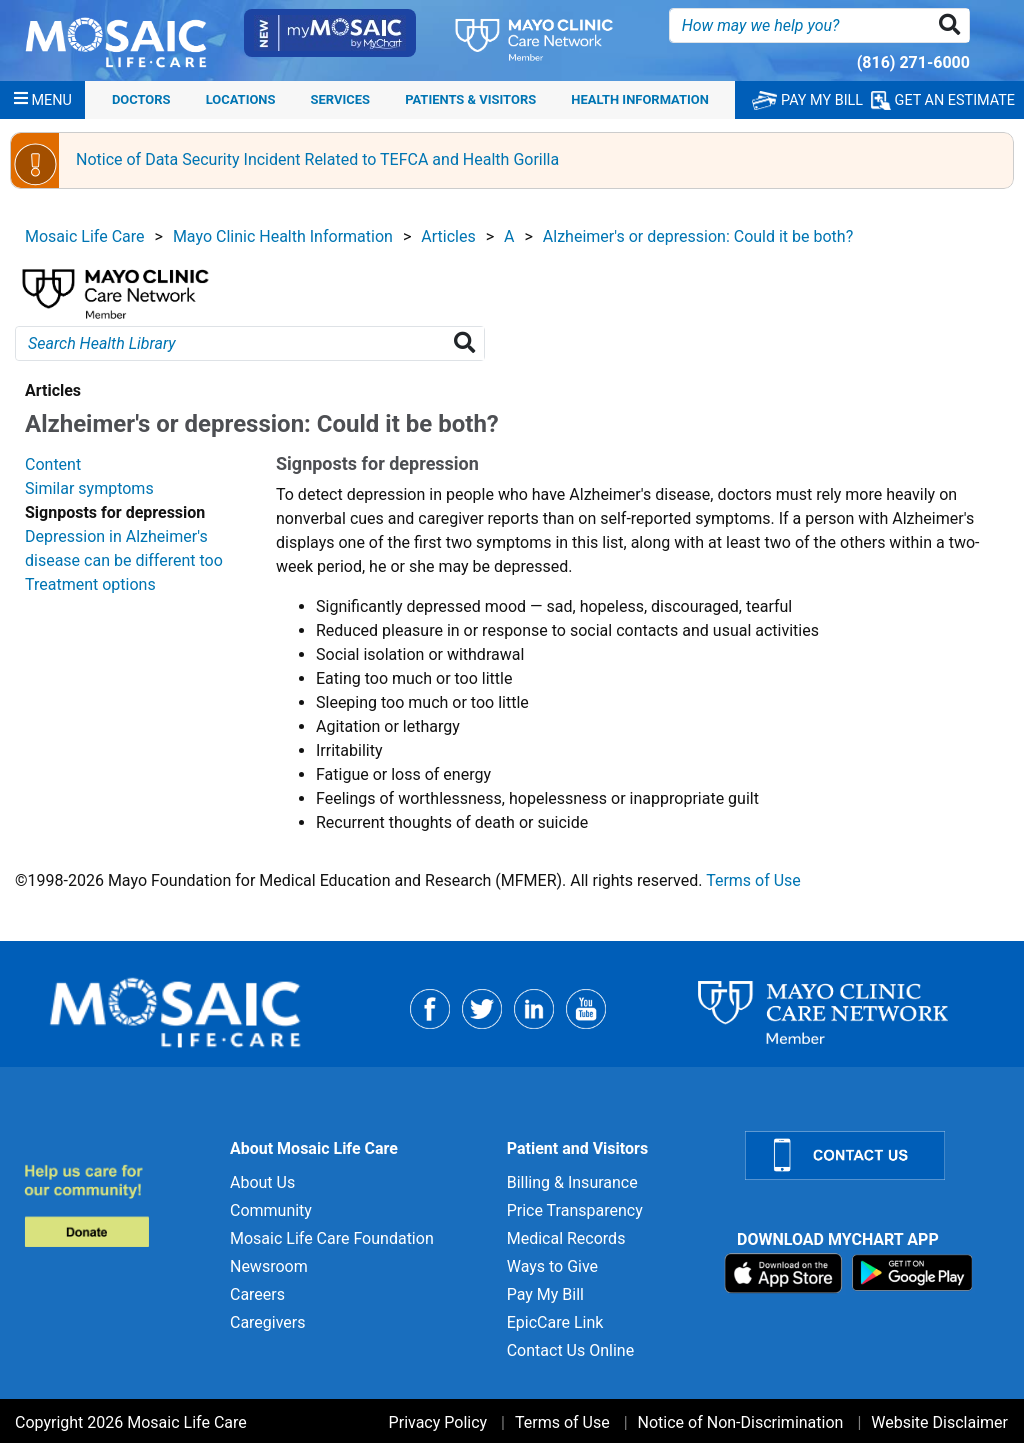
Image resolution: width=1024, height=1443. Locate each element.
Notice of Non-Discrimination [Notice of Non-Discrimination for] (741, 1422)
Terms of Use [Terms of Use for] (562, 1422)
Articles (448, 236)
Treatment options (90, 584)
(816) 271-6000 (913, 62)
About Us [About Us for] (262, 1182)
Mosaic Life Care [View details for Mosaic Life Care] (85, 236)
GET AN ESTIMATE (943, 100)
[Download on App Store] (785, 1271)
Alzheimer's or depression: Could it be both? (698, 236)
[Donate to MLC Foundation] (115, 1205)
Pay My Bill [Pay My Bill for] (545, 1294)
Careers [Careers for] (257, 1294)
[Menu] (43, 100)
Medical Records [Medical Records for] (566, 1238)
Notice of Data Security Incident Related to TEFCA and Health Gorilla (317, 159)
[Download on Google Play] (912, 1271)
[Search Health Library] (468, 343)
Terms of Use (753, 880)
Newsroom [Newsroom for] (269, 1266)
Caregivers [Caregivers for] (268, 1322)
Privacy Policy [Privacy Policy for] (438, 1422)
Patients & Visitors (470, 99)
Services (340, 99)
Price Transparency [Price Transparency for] (575, 1210)
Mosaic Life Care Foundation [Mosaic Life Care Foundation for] (332, 1238)
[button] (953, 25)
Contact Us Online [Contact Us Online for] (570, 1350)
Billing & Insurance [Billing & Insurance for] (572, 1182)
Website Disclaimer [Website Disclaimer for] (939, 1422)
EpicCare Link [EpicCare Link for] (555, 1322)
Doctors (141, 99)
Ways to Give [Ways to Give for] (552, 1266)
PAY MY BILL (807, 100)
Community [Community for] (271, 1210)
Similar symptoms (89, 488)
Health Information (640, 99)
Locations (241, 99)
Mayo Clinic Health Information (283, 236)
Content (53, 464)
